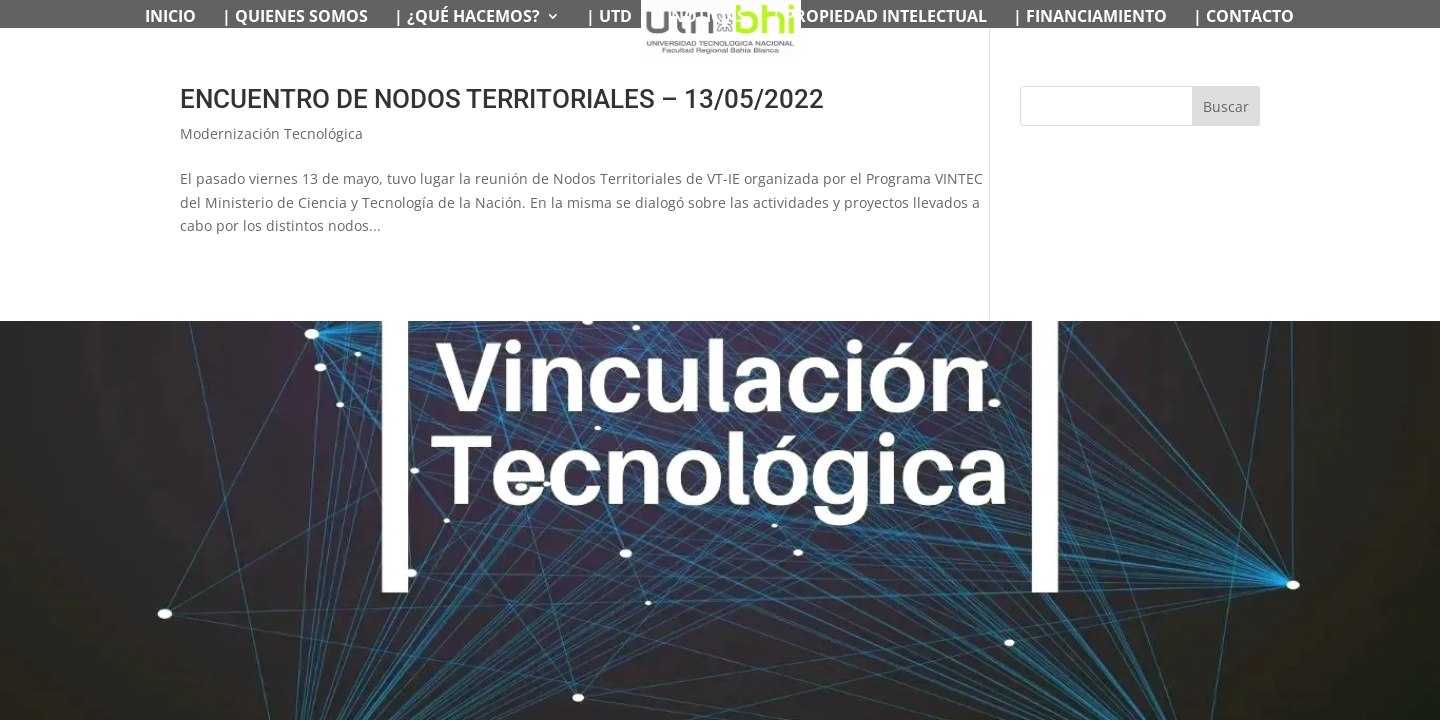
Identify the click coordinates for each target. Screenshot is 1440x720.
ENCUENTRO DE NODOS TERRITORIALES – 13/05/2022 (502, 99)
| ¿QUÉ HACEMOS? (467, 18)
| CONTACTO (1243, 18)
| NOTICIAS (702, 18)
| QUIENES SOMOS (295, 18)
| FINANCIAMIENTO (1090, 18)
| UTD (609, 18)
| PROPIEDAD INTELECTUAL (879, 18)
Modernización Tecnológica (271, 133)
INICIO (170, 18)
